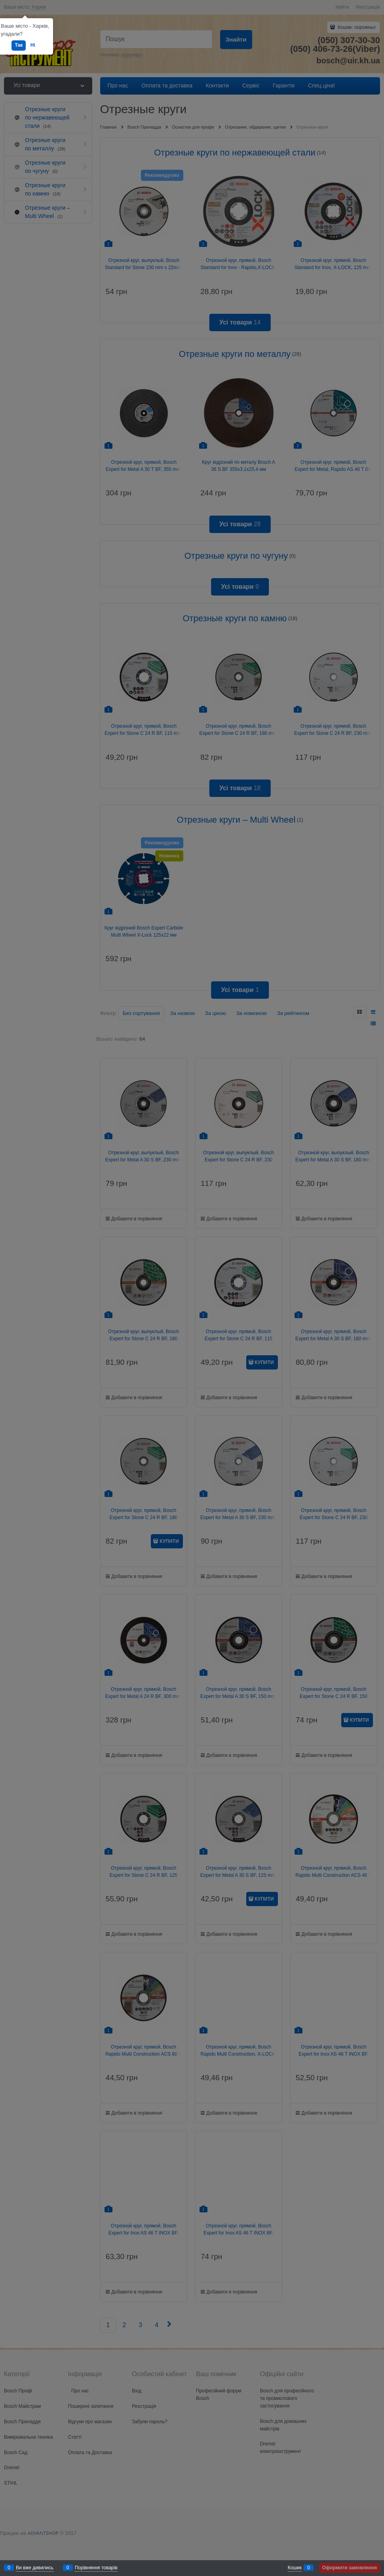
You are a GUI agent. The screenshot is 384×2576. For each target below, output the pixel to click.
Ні (32, 45)
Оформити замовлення (349, 2567)
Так (19, 45)
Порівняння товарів (96, 2568)
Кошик (295, 2568)
